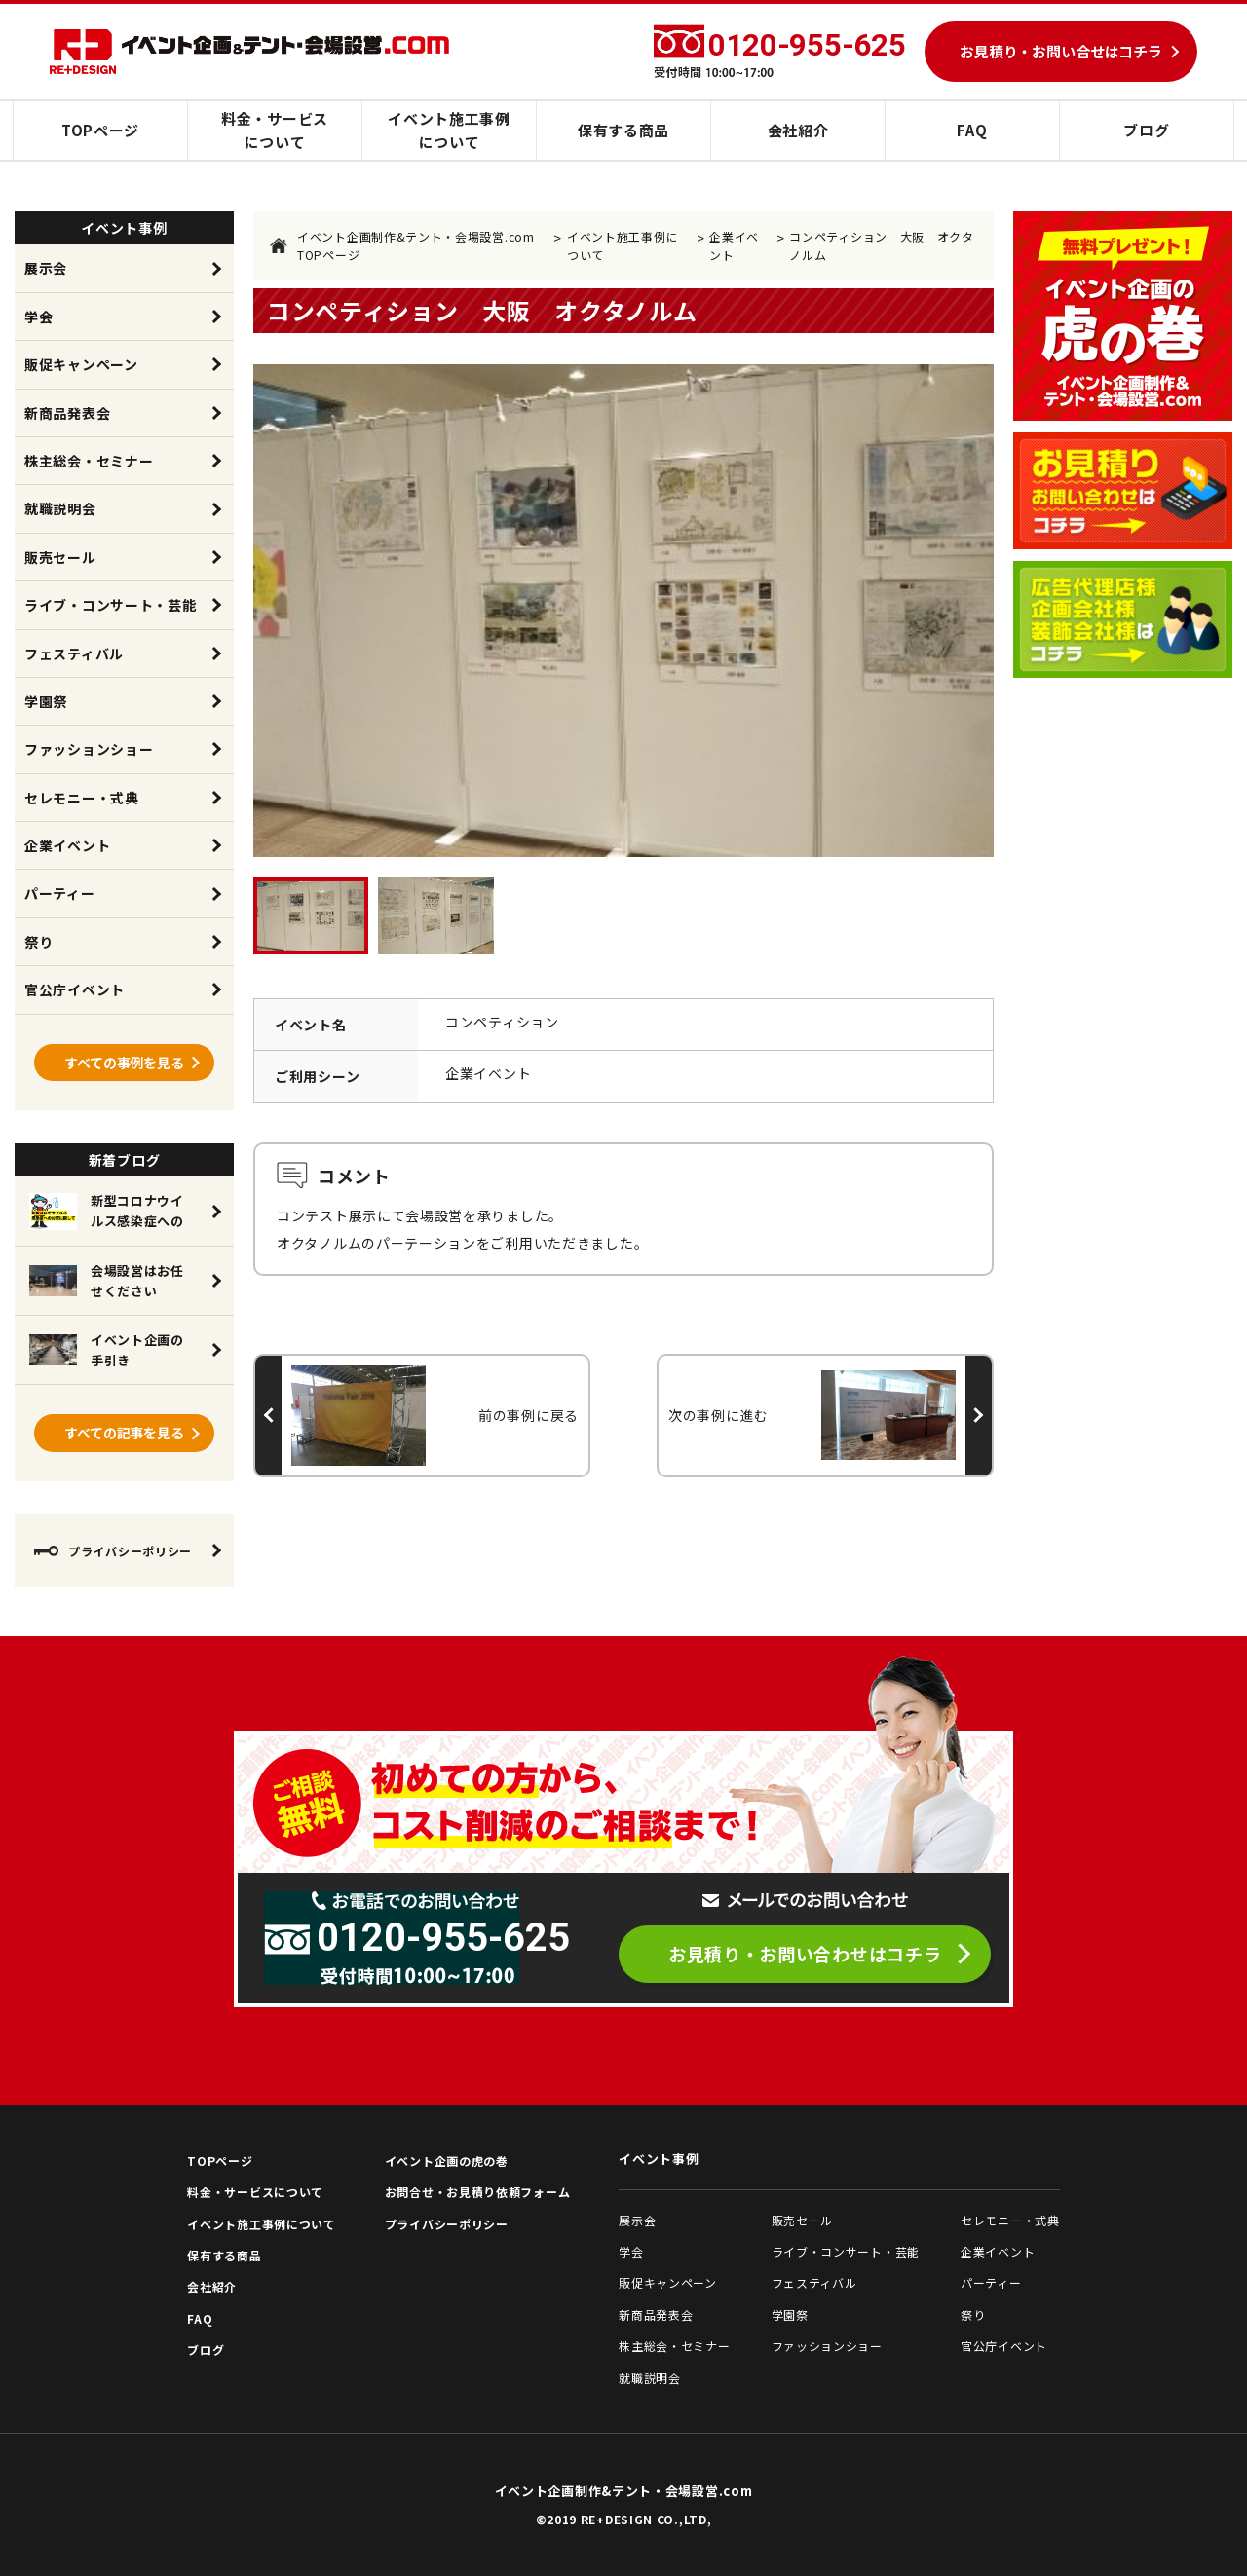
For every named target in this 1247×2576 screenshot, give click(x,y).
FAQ (972, 130)
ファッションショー (88, 749)
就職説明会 (60, 508)
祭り (38, 942)
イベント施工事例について (449, 130)
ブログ (1146, 130)
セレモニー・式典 (81, 797)
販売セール (60, 557)
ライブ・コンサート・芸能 (110, 605)
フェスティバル (74, 653)
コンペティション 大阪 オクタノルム (881, 245)
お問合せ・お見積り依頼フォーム (478, 2192)
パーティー (59, 893)
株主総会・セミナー (88, 460)
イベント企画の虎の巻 (447, 2160)
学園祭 (45, 701)
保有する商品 (623, 130)
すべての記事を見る (124, 1432)
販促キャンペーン (81, 364)
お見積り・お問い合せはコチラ (1061, 51)
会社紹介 (798, 130)
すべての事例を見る (124, 1062)
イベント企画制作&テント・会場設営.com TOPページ (402, 245)
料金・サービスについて (274, 130)
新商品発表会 (67, 413)
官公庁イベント (74, 989)
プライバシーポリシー (113, 1551)
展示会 (45, 268)
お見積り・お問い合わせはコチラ (805, 1953)
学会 (38, 316)
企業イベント (734, 245)
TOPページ (100, 130)
